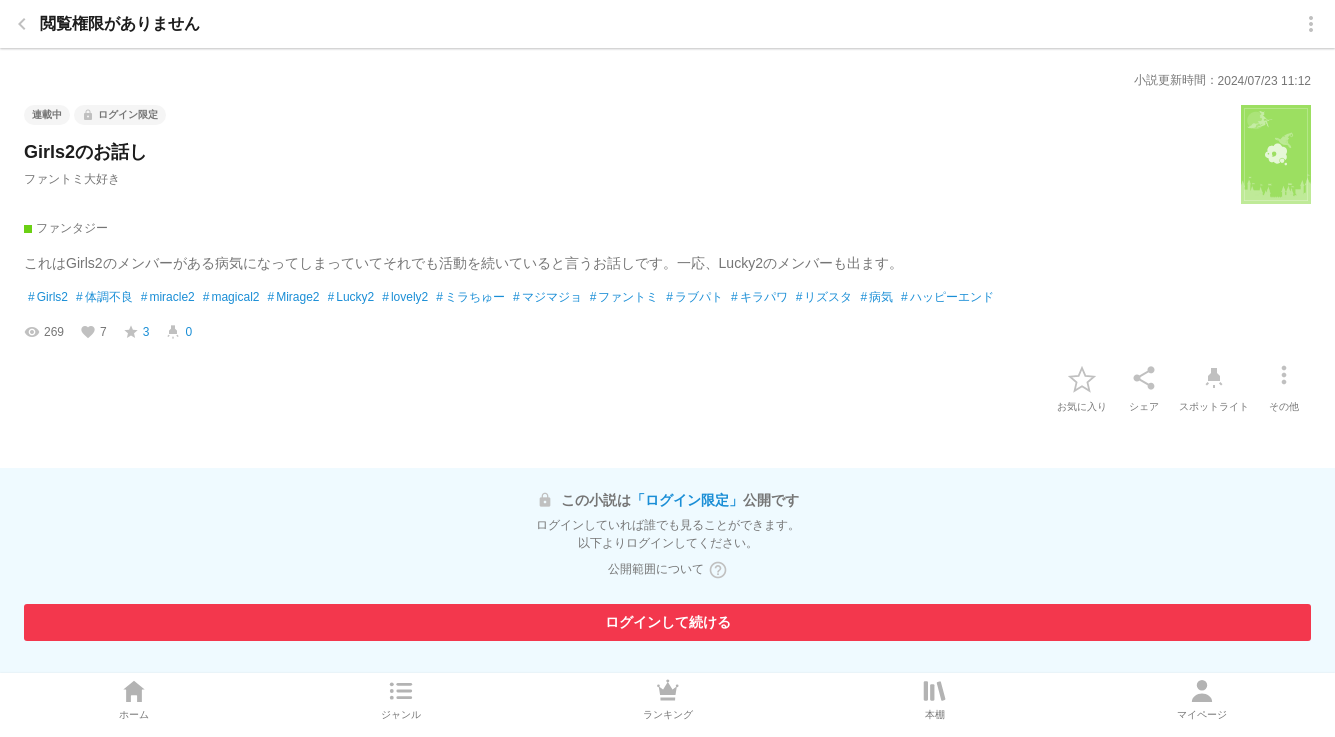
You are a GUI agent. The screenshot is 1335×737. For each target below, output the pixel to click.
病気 (876, 298)
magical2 (231, 298)
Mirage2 (293, 298)
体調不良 (104, 298)
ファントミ (624, 298)
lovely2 (405, 298)
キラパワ (759, 298)
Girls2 (48, 298)
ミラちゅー (470, 298)
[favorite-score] (136, 332)
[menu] (1311, 24)
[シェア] (1144, 378)
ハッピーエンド (947, 298)
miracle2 (168, 298)
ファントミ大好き (72, 179)
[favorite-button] (1082, 378)
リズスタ (824, 298)
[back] (22, 24)
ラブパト (694, 298)
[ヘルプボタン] (718, 570)
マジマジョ (547, 298)
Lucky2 (351, 298)
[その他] (1284, 378)
